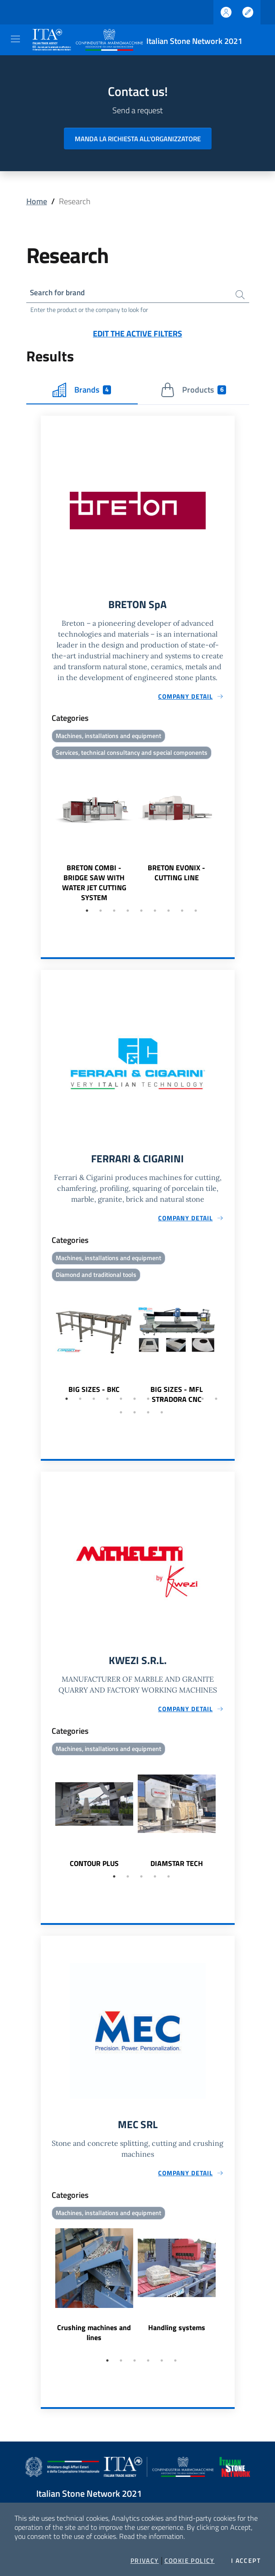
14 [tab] (134, 1415)
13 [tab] (120, 1415)
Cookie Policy (189, 2560)
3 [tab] (114, 912)
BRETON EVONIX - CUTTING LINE (176, 874)
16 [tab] (161, 1415)
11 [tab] (202, 1402)
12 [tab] (216, 1402)
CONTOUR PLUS (94, 1867)
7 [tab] (168, 912)
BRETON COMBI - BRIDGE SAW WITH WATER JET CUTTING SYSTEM (94, 884)
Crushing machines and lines (94, 2337)
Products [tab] (193, 391)
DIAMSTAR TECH (176, 1867)
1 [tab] (87, 912)
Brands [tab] (82, 391)
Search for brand (59, 293)
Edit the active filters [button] (137, 334)
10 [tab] (188, 1402)
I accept (246, 2560)
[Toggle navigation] (15, 39)
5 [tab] (141, 912)
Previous (44, 834)
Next (230, 834)
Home (36, 201)
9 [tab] (195, 912)
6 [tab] (154, 912)
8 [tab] (182, 912)
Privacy (144, 2560)
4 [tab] (127, 912)
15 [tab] (148, 1415)
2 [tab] (100, 912)
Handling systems (176, 2332)
